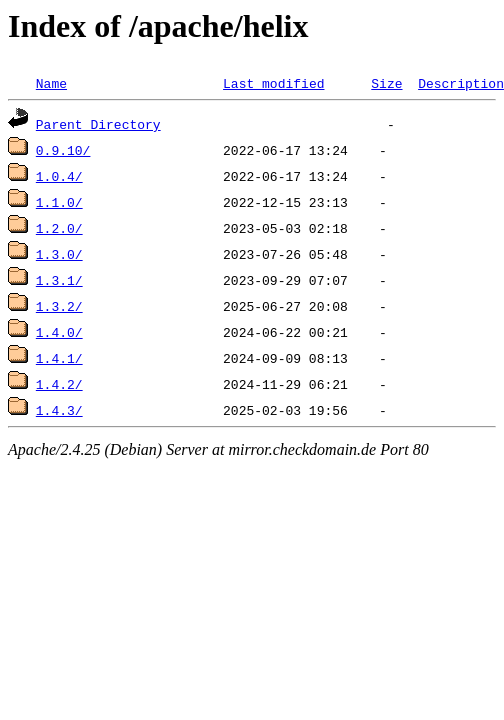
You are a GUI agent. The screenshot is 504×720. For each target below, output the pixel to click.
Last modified (273, 83)
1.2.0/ (59, 228)
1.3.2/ (59, 306)
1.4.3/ (59, 410)
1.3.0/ (59, 254)
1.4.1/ (59, 358)
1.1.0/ (59, 202)
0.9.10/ (63, 150)
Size (386, 83)
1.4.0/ (59, 332)
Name (51, 83)
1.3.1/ (59, 280)
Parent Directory (98, 124)
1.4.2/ (59, 384)
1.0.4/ (59, 176)
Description (461, 83)
